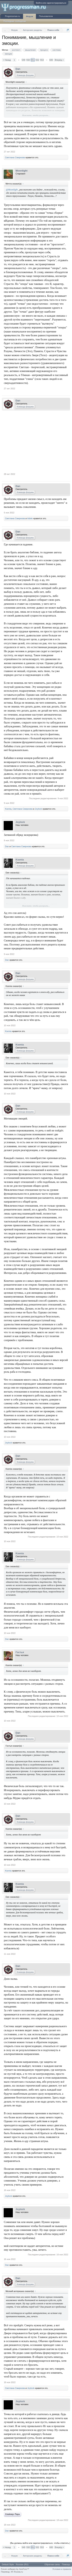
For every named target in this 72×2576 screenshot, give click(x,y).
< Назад (7, 60)
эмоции (8, 54)
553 (42, 60)
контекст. (16, 50)
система (56, 50)
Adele (30, 518)
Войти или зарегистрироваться (51, 3)
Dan (18, 68)
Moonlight (21, 170)
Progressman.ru (12, 16)
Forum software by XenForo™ (15, 2569)
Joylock (38, 809)
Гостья (20, 1652)
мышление (30, 50)
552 (37, 60)
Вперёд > (59, 60)
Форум (29, 16)
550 (28, 60)
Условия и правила (61, 2569)
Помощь (66, 2564)
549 (23, 60)
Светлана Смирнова (15, 157)
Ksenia (8, 809)
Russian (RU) (22, 2564)
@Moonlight (12, 189)
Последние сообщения (14, 21)
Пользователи (46, 16)
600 (51, 60)
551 (32, 60)
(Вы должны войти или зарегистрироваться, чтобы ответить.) (40, 2543)
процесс (43, 50)
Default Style (8, 2564)
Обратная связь (52, 2564)
